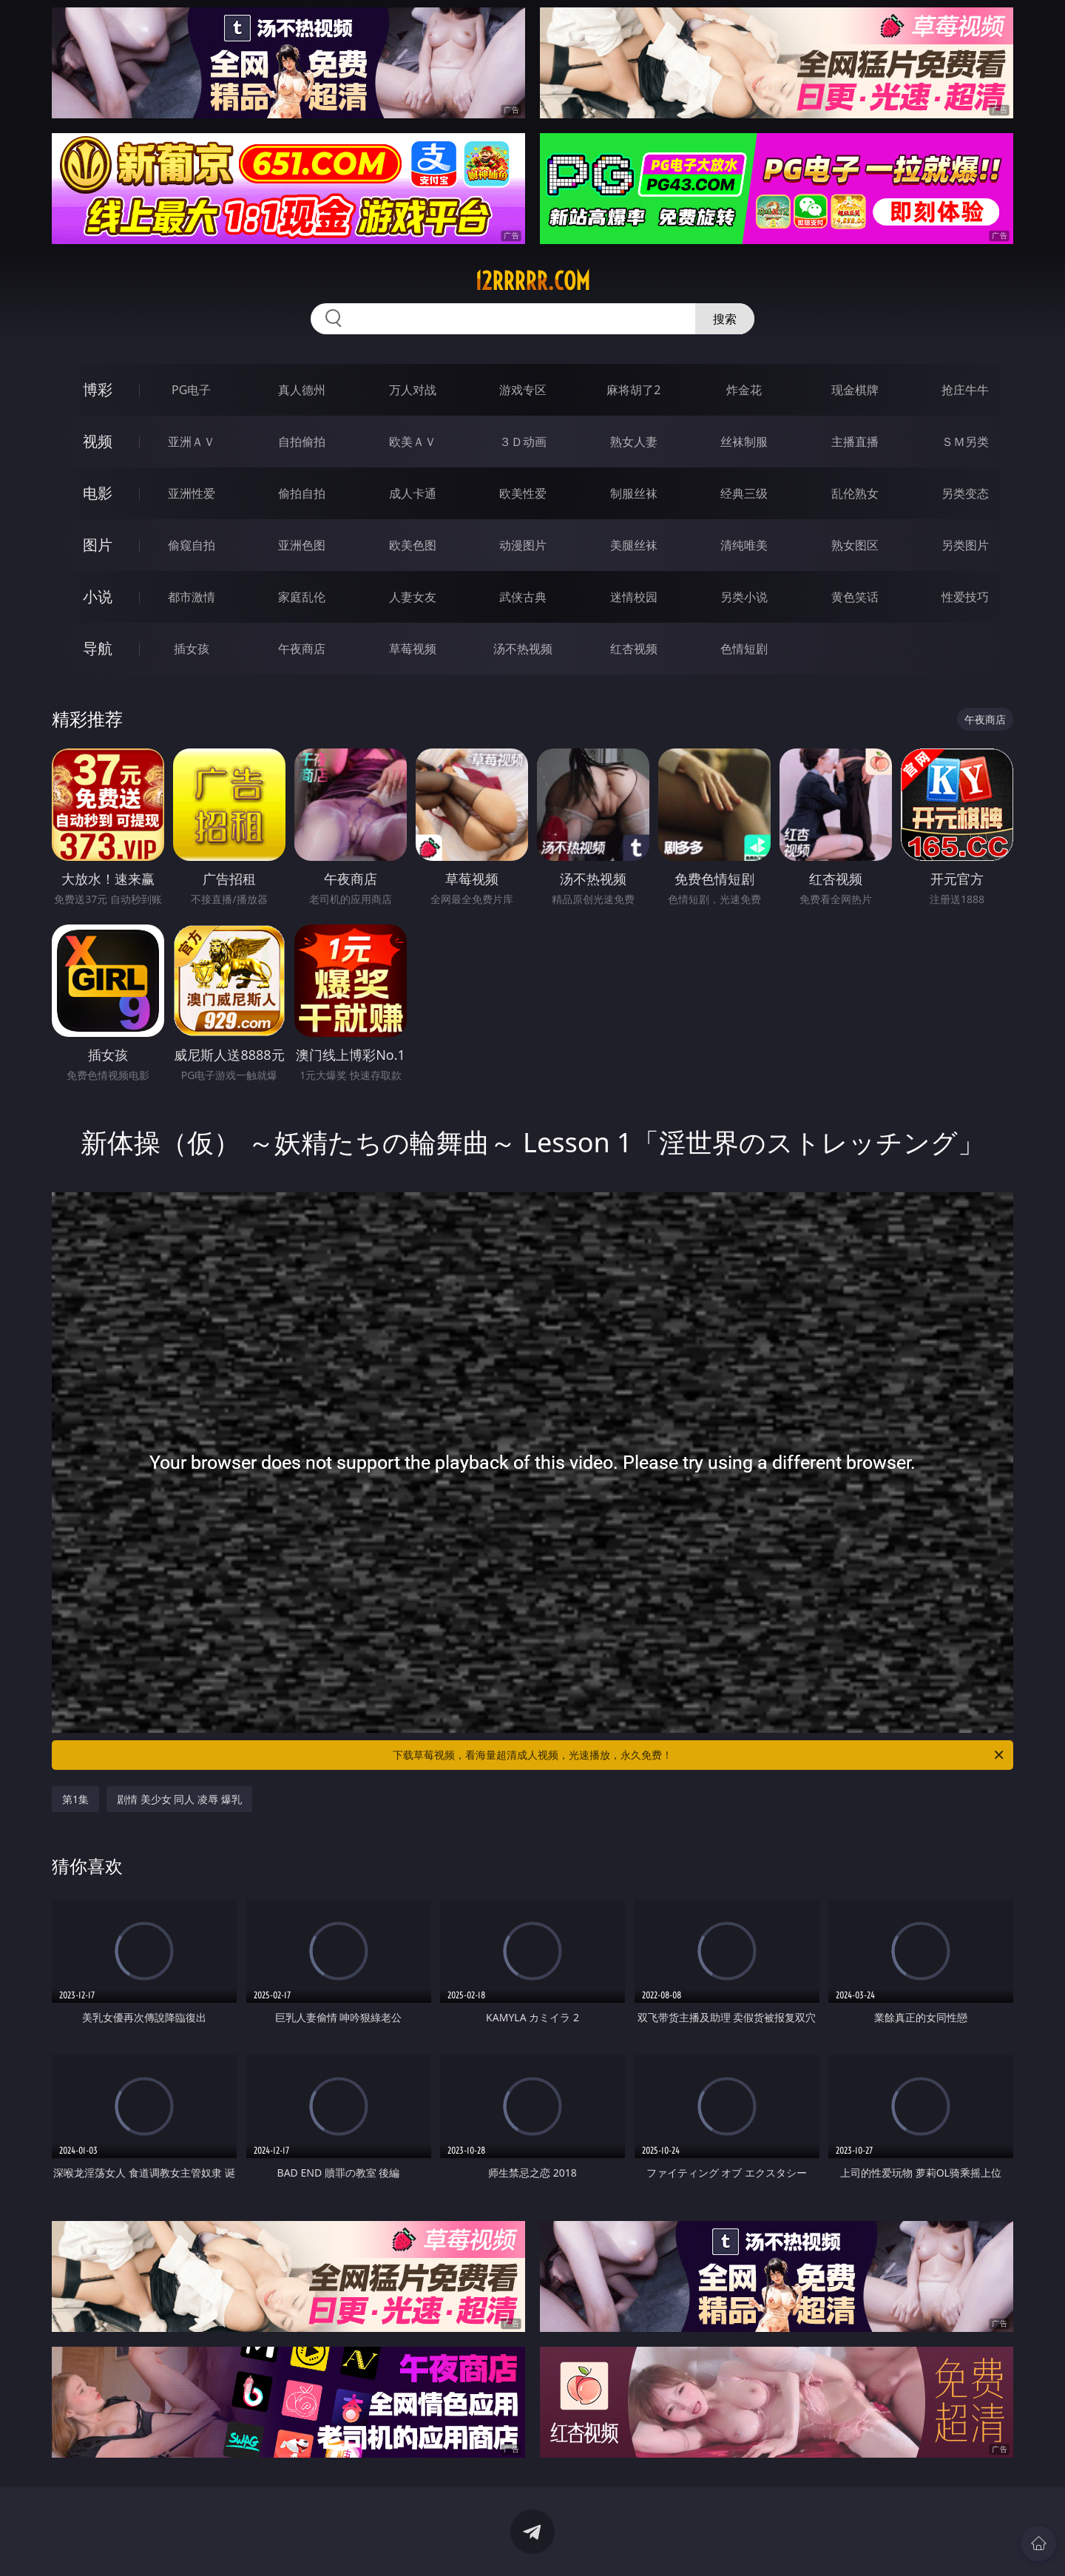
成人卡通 (412, 493)
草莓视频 (412, 648)
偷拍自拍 (301, 493)
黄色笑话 (855, 597)
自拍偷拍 (301, 441)
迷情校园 (633, 597)
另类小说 (744, 597)
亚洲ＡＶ (191, 441)
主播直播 (855, 441)
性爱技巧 (965, 597)
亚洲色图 (301, 545)
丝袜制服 (744, 441)
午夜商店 (301, 648)
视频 (97, 441)
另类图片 (965, 545)
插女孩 (191, 648)
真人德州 (301, 390)
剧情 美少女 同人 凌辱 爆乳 (179, 1799)
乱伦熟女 (855, 493)
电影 (97, 493)
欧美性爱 (523, 493)
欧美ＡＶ (412, 441)
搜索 (725, 319)
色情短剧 (744, 648)
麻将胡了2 (633, 390)
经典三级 (744, 493)
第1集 (75, 1799)
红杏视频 (633, 648)
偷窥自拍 (191, 545)
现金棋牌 (855, 390)
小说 (97, 596)
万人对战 (412, 390)
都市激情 (191, 597)
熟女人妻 (633, 441)
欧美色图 (412, 545)
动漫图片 (523, 545)
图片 (97, 545)
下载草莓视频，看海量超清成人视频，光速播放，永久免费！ (699, 1755)
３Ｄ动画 (523, 441)
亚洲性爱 (191, 493)
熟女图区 (855, 545)
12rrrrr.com (532, 281)
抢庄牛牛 (965, 390)
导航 (97, 648)
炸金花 (744, 390)
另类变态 (965, 493)
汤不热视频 (522, 648)
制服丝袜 (633, 493)
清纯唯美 (744, 545)
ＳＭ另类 (965, 441)
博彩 (97, 389)
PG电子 (191, 390)
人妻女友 (412, 597)
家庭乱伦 (301, 597)
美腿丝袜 (633, 545)
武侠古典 (523, 597)
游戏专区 (523, 390)
